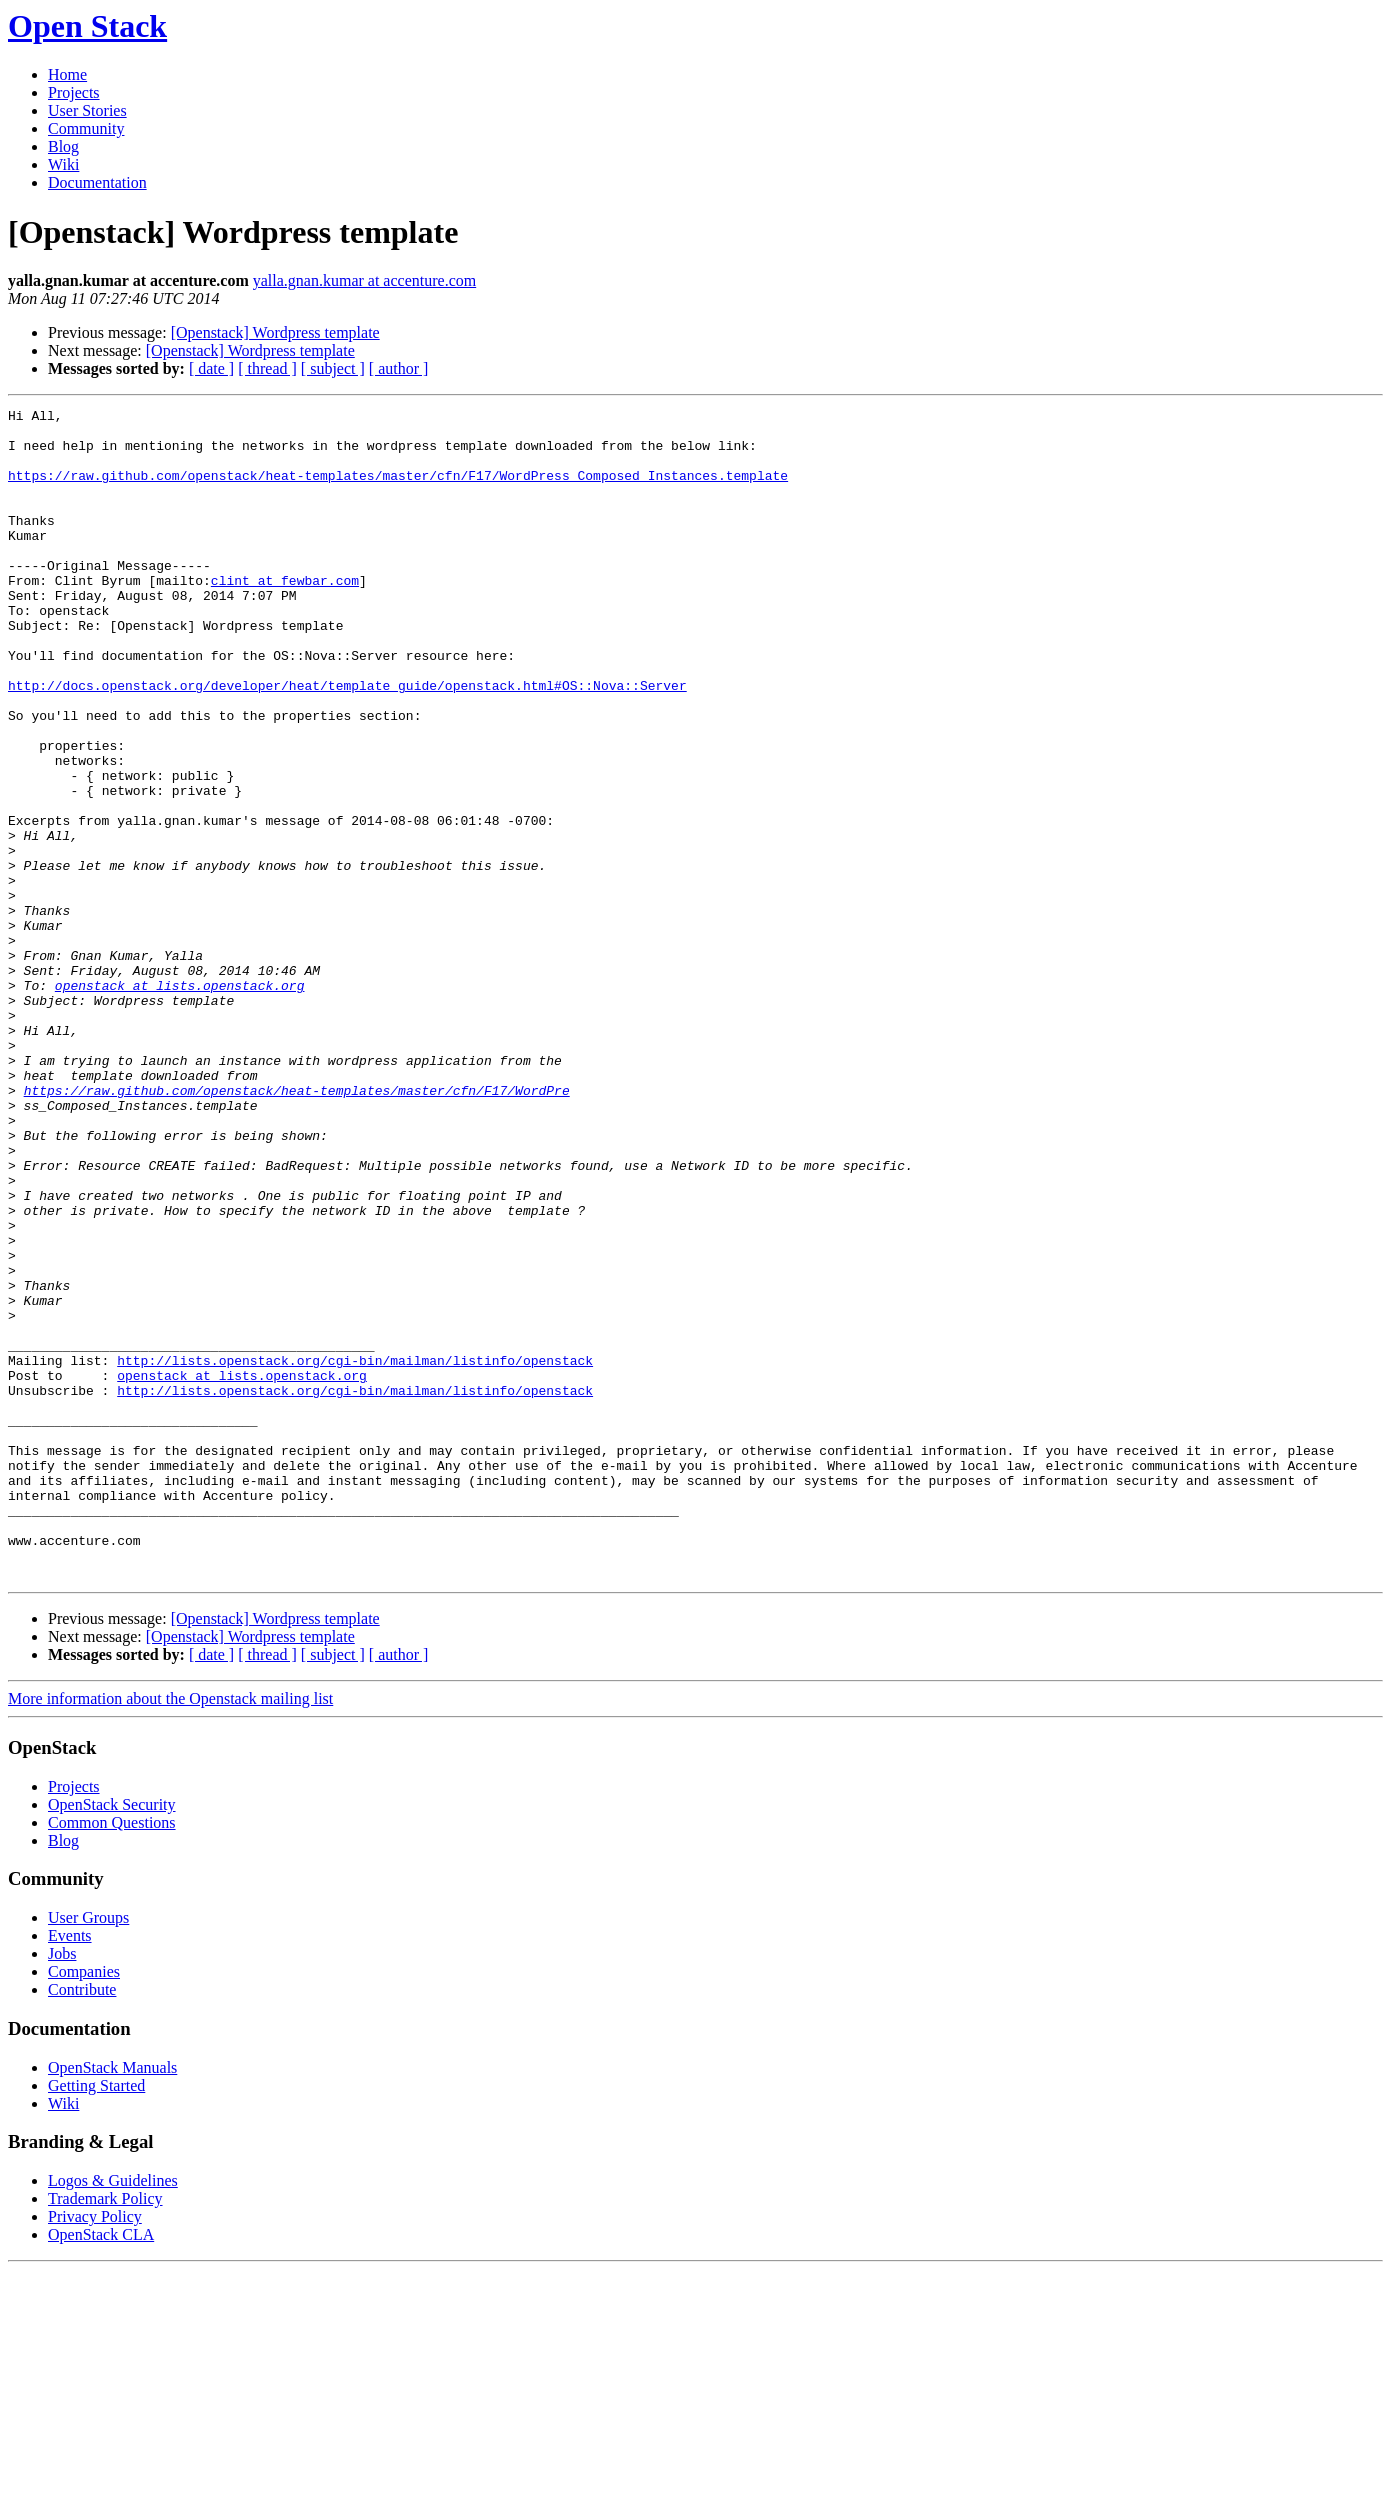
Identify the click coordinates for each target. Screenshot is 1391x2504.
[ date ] (211, 368)
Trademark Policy (105, 2432)
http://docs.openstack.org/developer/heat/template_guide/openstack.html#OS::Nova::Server (347, 742)
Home (67, 74)
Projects (74, 92)
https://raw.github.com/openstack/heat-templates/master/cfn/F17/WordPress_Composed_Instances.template (398, 490)
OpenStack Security (112, 2038)
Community (86, 128)
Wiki (63, 164)
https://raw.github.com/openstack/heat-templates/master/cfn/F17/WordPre (297, 1228)
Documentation (97, 182)
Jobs (62, 2187)
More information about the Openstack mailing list (170, 1932)
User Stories (87, 110)
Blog (63, 146)
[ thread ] (267, 368)
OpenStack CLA (101, 2468)
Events (70, 2169)
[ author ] (399, 368)
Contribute (82, 2223)
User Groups (88, 2151)
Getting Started (96, 2319)
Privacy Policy (95, 2450)
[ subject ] (333, 368)
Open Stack (87, 26)
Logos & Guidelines (113, 2414)
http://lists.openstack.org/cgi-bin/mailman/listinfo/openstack (355, 1552)
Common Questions (112, 2056)
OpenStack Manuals (112, 2301)
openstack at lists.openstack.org (180, 1102)
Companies (84, 2205)
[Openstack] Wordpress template (275, 332)
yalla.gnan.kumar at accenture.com (364, 280)
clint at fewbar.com (285, 616)
